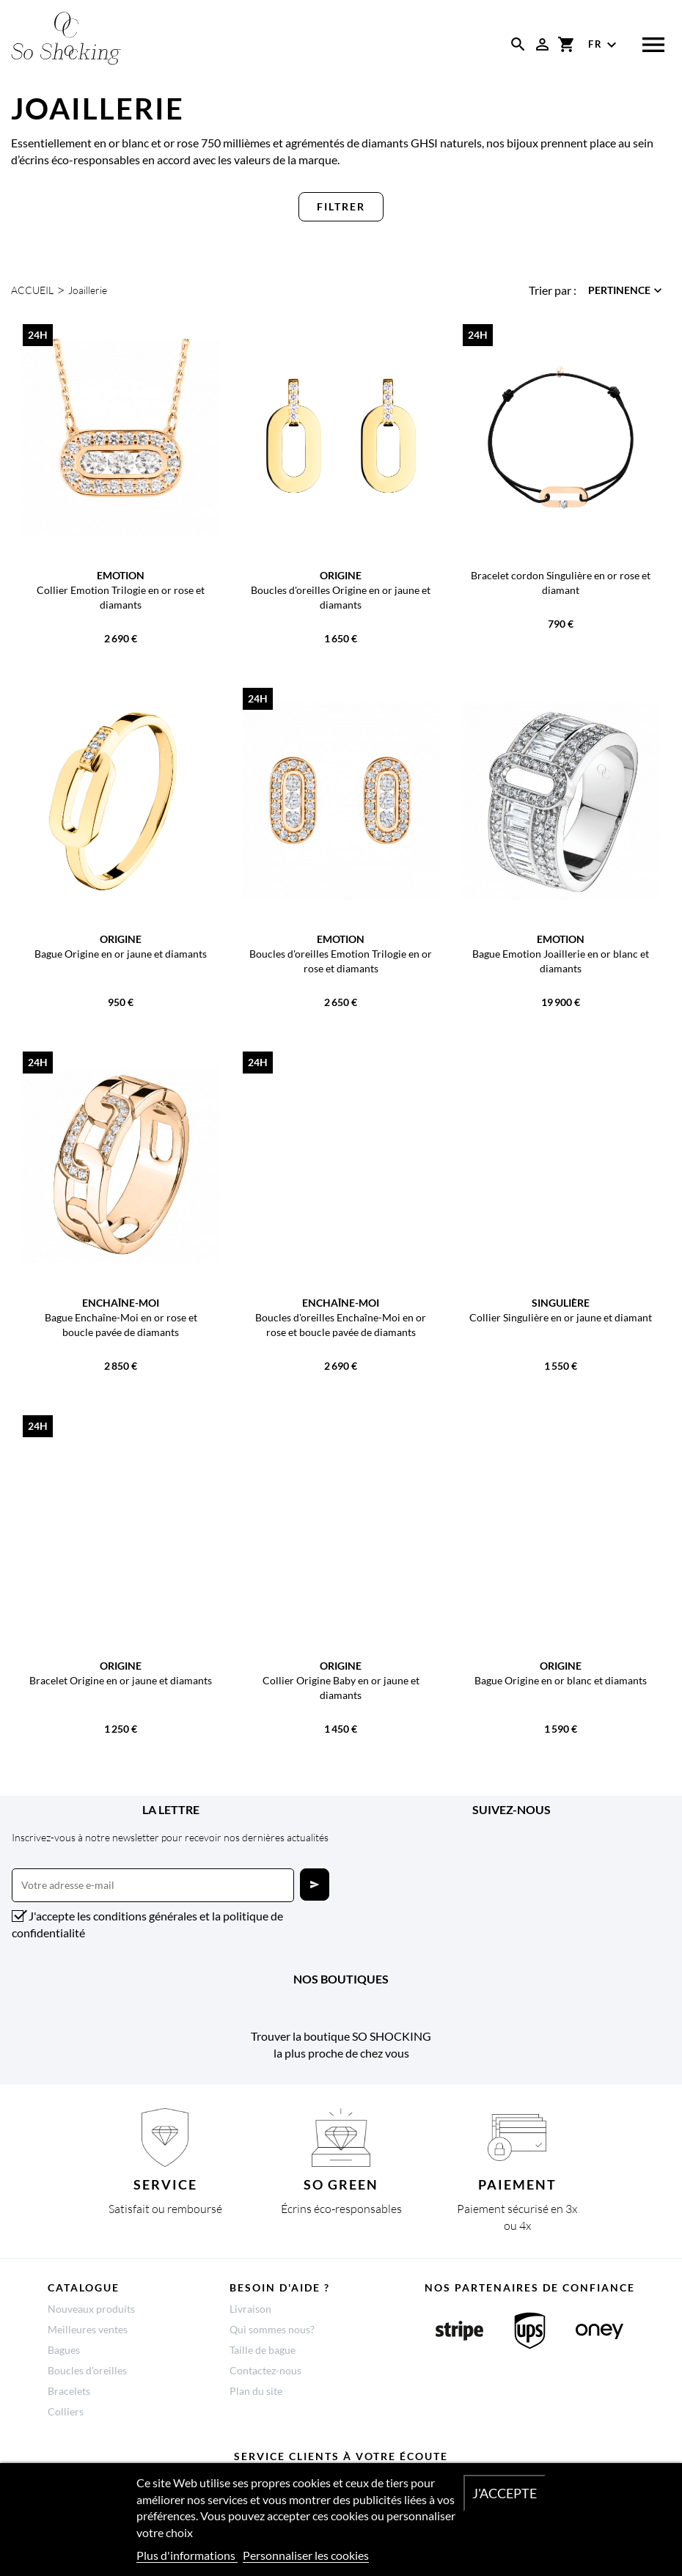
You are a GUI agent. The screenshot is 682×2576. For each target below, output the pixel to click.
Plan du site (256, 2391)
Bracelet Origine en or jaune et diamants (120, 1680)
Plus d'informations (187, 2555)
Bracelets (69, 2391)
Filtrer (341, 206)
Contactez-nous (265, 2370)
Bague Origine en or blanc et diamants (560, 1680)
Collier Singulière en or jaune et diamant (560, 1317)
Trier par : (552, 290)
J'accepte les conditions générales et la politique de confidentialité (147, 1924)
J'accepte (504, 2493)
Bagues (64, 2350)
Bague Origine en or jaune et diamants (120, 953)
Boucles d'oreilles (87, 2370)
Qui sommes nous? (272, 2329)
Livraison (250, 2308)
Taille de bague (263, 2350)
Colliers (66, 2411)
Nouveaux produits (91, 2308)
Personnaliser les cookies (306, 2555)
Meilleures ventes (88, 2329)
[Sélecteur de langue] (604, 44)
